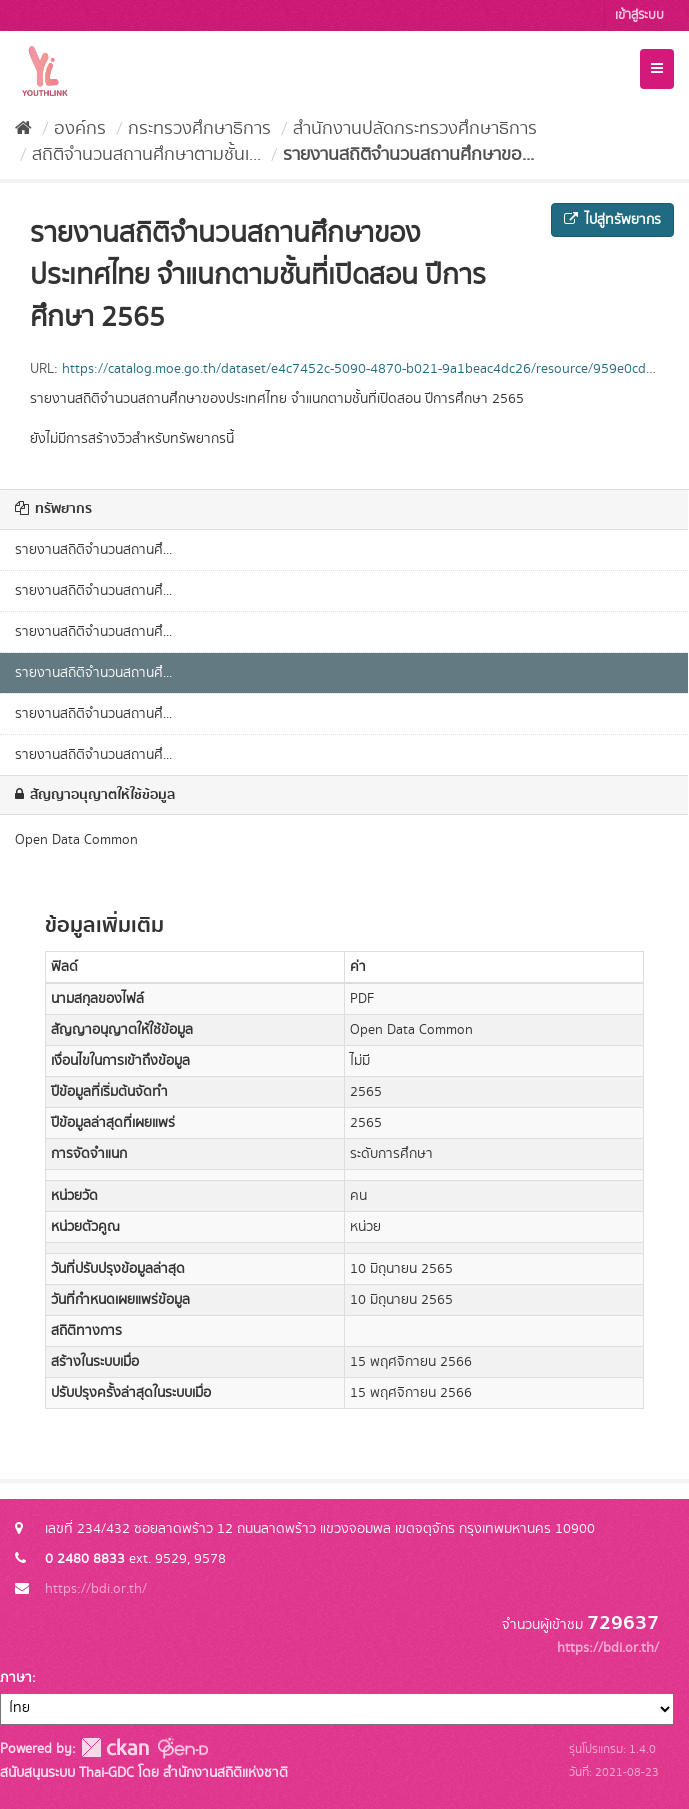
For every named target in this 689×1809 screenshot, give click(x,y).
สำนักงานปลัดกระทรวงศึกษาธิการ (415, 129)
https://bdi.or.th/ (96, 1589)
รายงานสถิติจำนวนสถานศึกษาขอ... (408, 155)
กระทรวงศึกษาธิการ (199, 129)
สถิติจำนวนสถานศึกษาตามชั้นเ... (146, 155)
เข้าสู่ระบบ (639, 15)
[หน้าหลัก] (23, 129)
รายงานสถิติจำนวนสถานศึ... (93, 550)
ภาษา (16, 1678)
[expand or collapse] (657, 69)
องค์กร (80, 129)
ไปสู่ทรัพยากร (612, 220)
